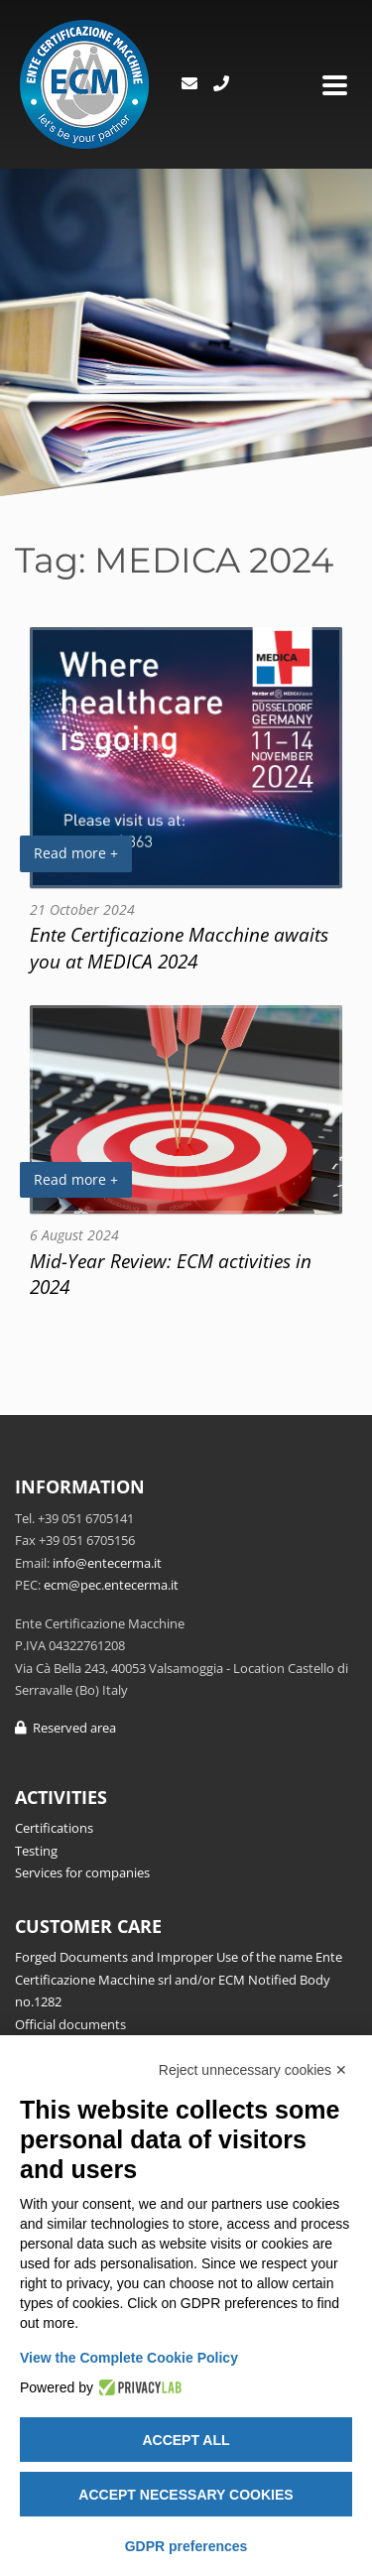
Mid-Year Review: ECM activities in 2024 (170, 1274)
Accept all (185, 2440)
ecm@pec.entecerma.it (111, 1585)
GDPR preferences (186, 2546)
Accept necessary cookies (185, 2495)
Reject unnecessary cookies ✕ (253, 2070)
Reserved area (65, 1728)
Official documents (70, 2024)
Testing (36, 1851)
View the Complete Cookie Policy (129, 2358)
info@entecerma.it (107, 1563)
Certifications (54, 1828)
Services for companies (82, 1872)
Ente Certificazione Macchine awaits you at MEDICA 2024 (179, 947)
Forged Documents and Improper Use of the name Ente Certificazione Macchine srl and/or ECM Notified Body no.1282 (178, 1979)
